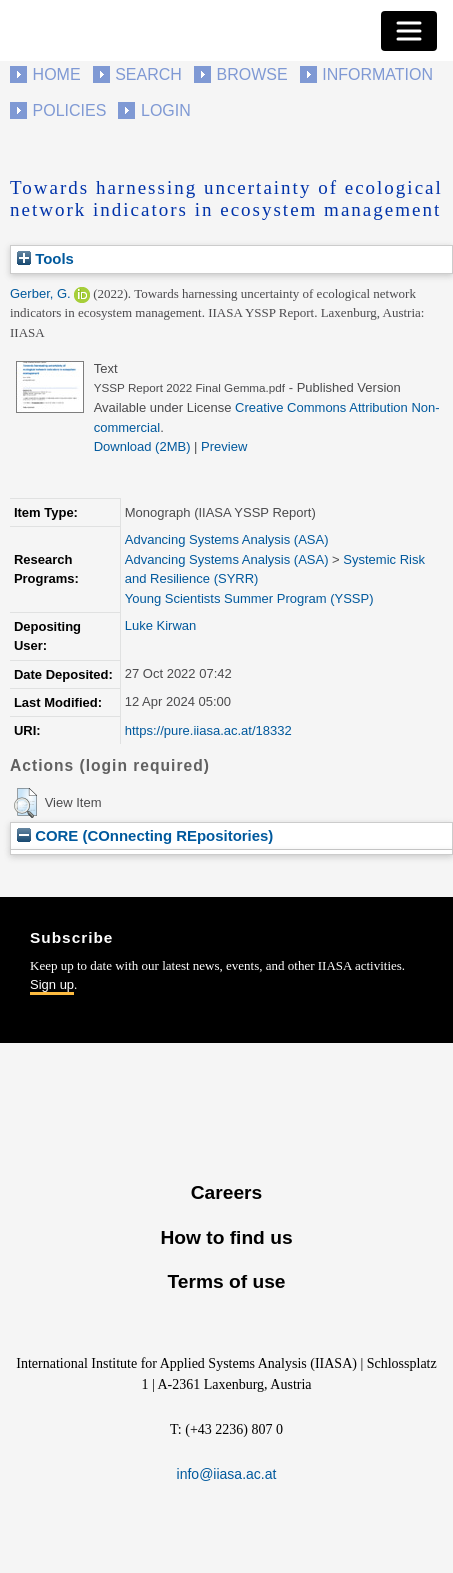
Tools (45, 258)
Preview (224, 446)
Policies (70, 110)
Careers (226, 1192)
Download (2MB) (142, 446)
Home (57, 74)
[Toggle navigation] (409, 31)
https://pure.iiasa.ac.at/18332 (208, 730)
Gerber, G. (40, 293)
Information (377, 74)
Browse (251, 74)
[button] (25, 803)
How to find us (226, 1237)
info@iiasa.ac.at (227, 1474)
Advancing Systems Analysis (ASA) (227, 539)
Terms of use (226, 1281)
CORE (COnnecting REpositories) (145, 835)
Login (166, 110)
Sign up (52, 984)
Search (148, 74)
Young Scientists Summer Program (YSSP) (249, 598)
